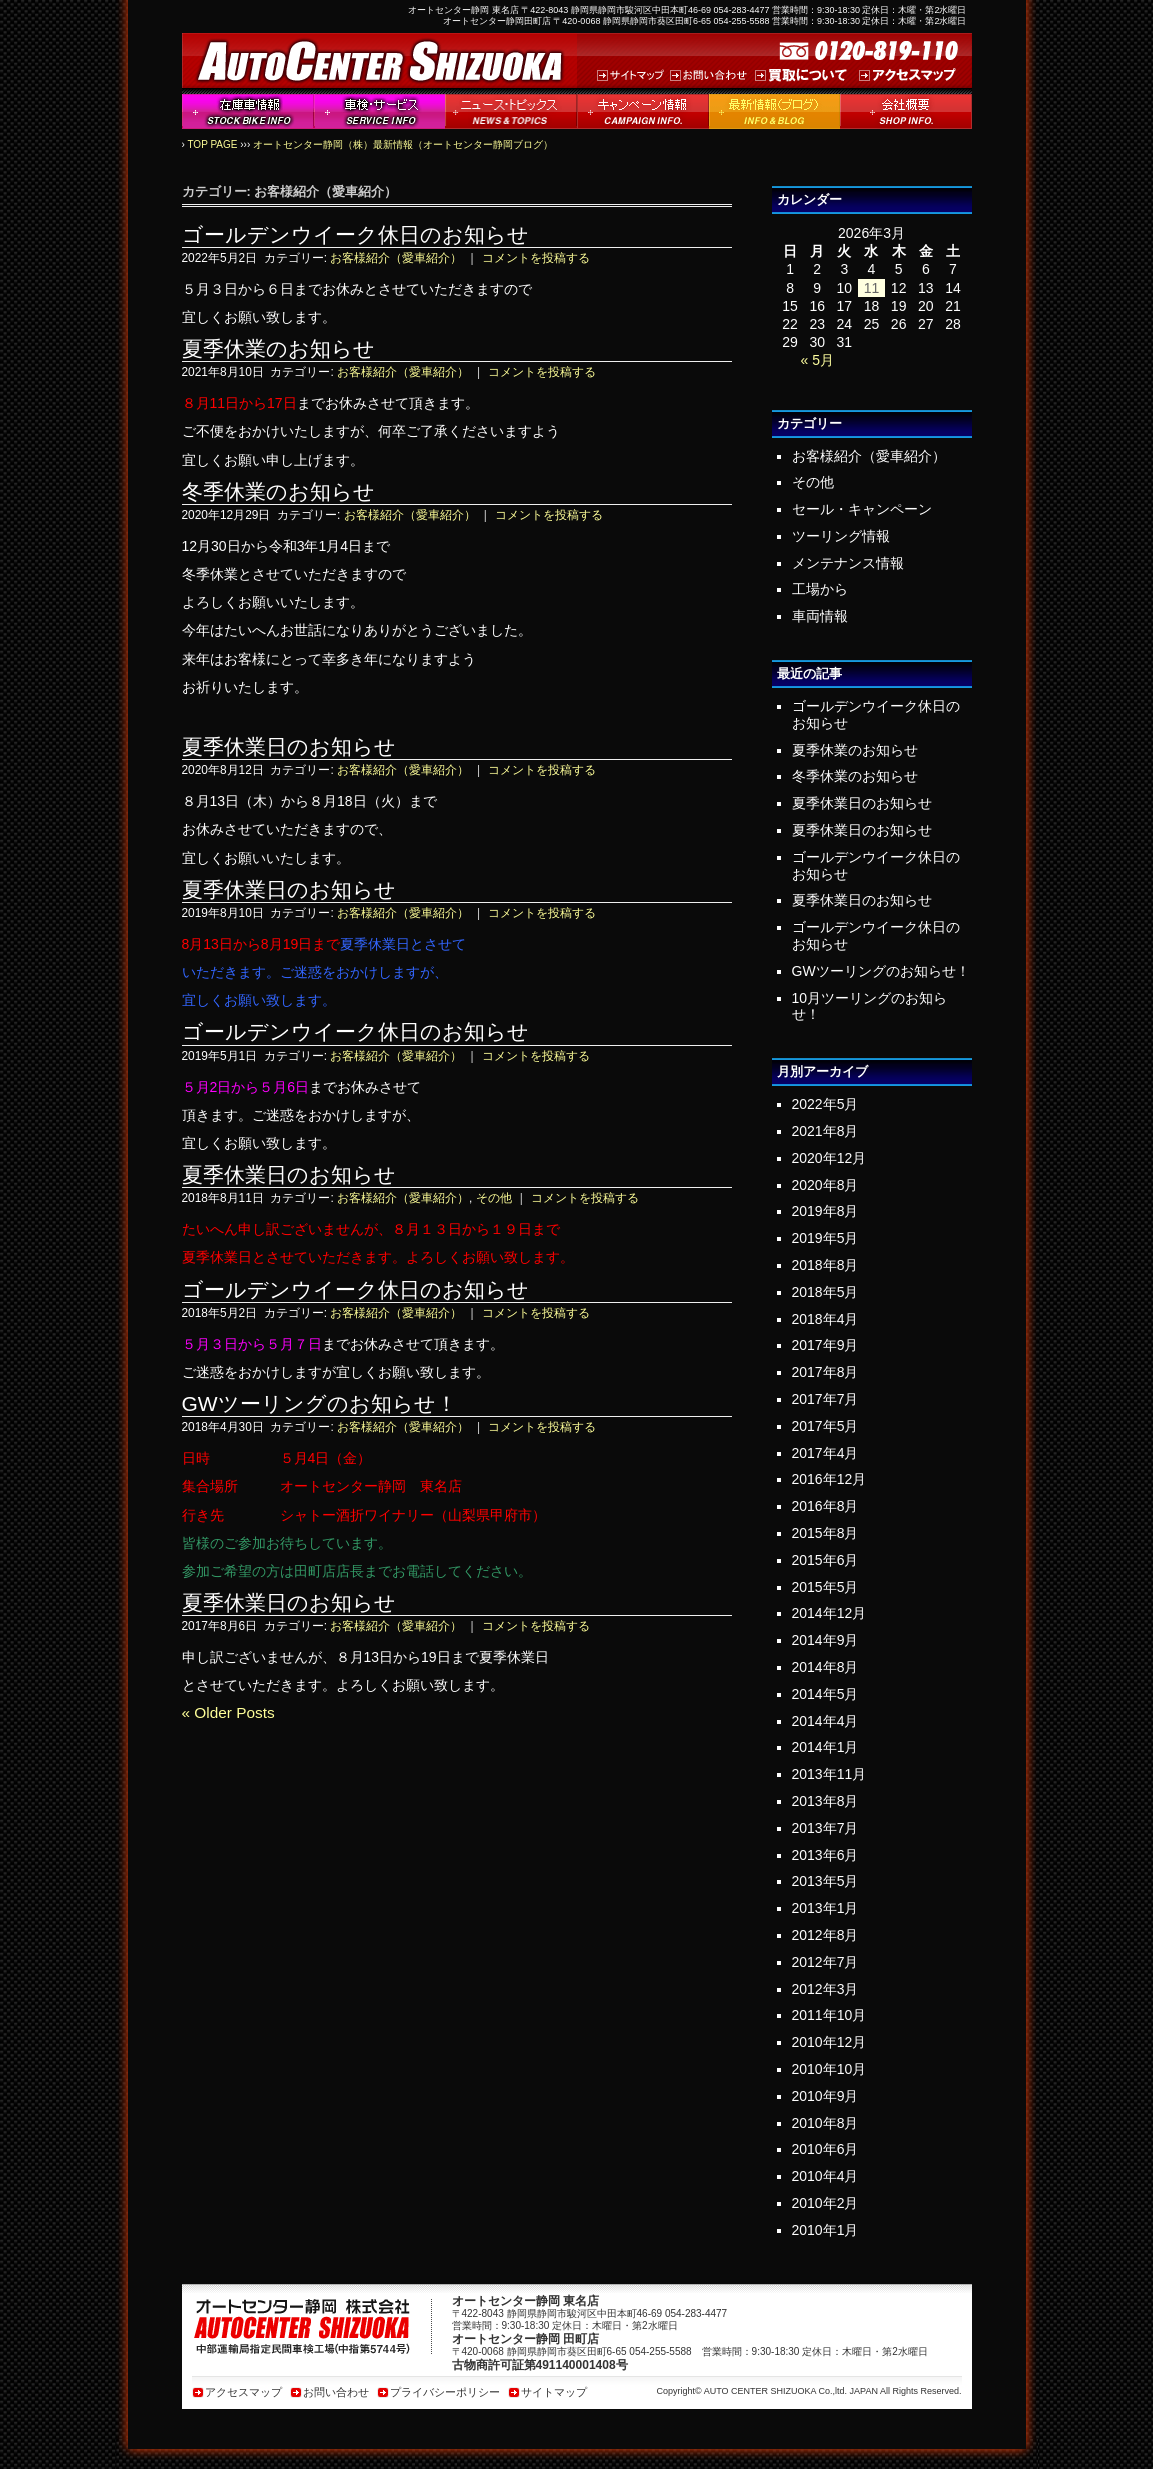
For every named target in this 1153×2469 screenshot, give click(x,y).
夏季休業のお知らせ (278, 348)
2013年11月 (829, 1774)
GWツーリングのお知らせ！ (319, 1403)
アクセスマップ (243, 2392)
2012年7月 (825, 1962)
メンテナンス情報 (848, 563)
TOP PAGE (212, 144)
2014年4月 (825, 1721)
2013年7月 (825, 1828)
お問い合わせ (336, 2392)
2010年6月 (825, 2149)
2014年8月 (825, 1667)
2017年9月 (825, 1345)
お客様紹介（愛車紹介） (396, 258)
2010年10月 (829, 2069)
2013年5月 (825, 1881)
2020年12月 (829, 1158)
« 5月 (816, 360)
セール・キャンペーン (862, 509)
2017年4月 (825, 1453)
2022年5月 (825, 1104)
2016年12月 (829, 1479)
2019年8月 (825, 1211)
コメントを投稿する (536, 258)
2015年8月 (825, 1533)
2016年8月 (825, 1506)
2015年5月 (825, 1587)
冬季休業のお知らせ (278, 491)
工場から (820, 589)
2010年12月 (829, 2042)
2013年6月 (825, 1855)
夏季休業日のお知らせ (289, 746)
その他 (494, 1198)
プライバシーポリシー (445, 2392)
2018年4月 (825, 1319)
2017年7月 (825, 1399)
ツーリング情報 (841, 536)
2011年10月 (829, 2015)
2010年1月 (825, 2230)
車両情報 (820, 616)
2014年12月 (829, 1613)
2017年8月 (825, 1372)
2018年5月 (825, 1292)
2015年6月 (825, 1560)
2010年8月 (825, 2123)
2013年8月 (825, 1801)
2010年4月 (825, 2176)
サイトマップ (554, 2392)
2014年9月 (825, 1640)
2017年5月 (825, 1426)
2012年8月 (825, 1935)
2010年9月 (825, 2096)
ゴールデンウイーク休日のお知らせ (355, 234)
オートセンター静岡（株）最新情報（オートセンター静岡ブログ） (403, 144)
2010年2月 (825, 2203)
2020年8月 (825, 1185)
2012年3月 (825, 1989)
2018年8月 (825, 1265)
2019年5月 (825, 1238)
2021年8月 (825, 1131)
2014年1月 (825, 1747)
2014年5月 (825, 1694)
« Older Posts (228, 1712)
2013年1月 (825, 1908)
